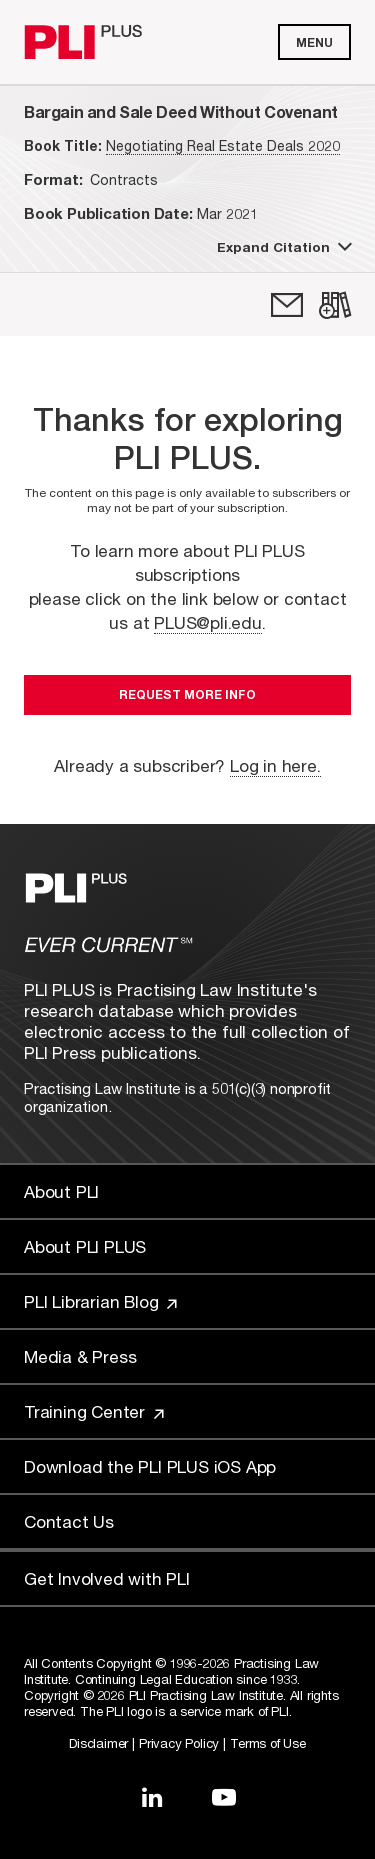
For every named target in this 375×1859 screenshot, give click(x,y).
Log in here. (275, 765)
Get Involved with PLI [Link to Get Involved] (107, 1578)
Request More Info (187, 694)
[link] (287, 305)
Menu (314, 42)
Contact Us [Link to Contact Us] (69, 1521)
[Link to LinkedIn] (152, 1797)
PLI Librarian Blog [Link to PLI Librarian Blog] (100, 1301)
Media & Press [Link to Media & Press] (80, 1356)
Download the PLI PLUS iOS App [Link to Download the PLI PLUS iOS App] (150, 1466)
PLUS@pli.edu (208, 622)
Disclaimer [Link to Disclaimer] (98, 1743)
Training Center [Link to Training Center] (94, 1411)
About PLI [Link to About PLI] (61, 1191)
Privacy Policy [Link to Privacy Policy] (179, 1743)
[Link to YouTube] (224, 1797)
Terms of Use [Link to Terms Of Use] (268, 1743)
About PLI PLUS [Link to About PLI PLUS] (85, 1246)
